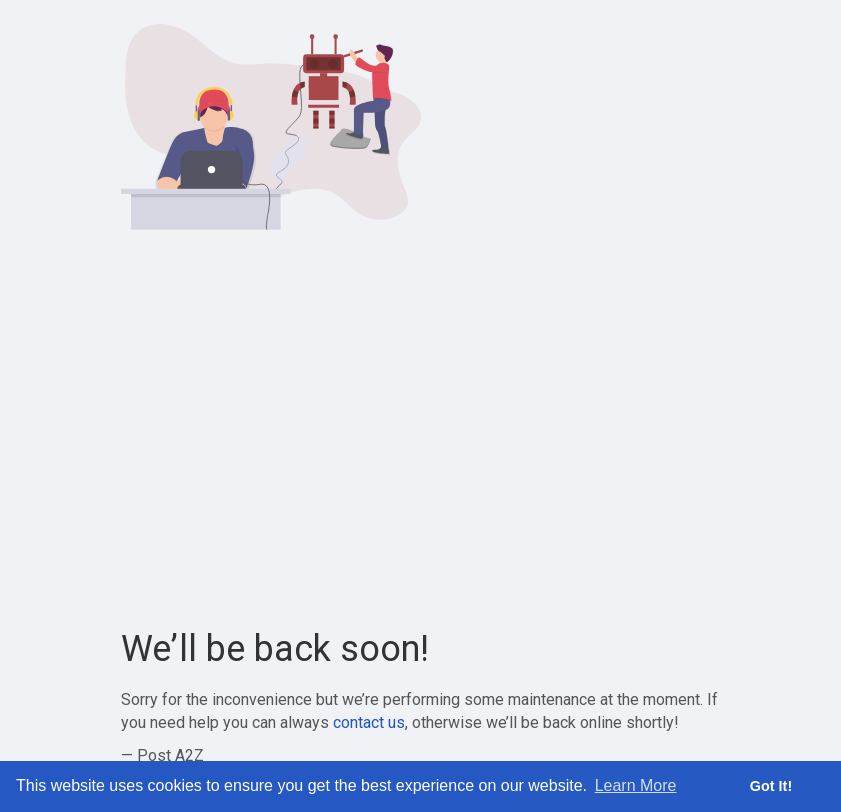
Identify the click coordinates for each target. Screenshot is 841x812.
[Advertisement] (421, 430)
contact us (369, 722)
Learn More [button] (636, 785)
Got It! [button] (771, 786)
